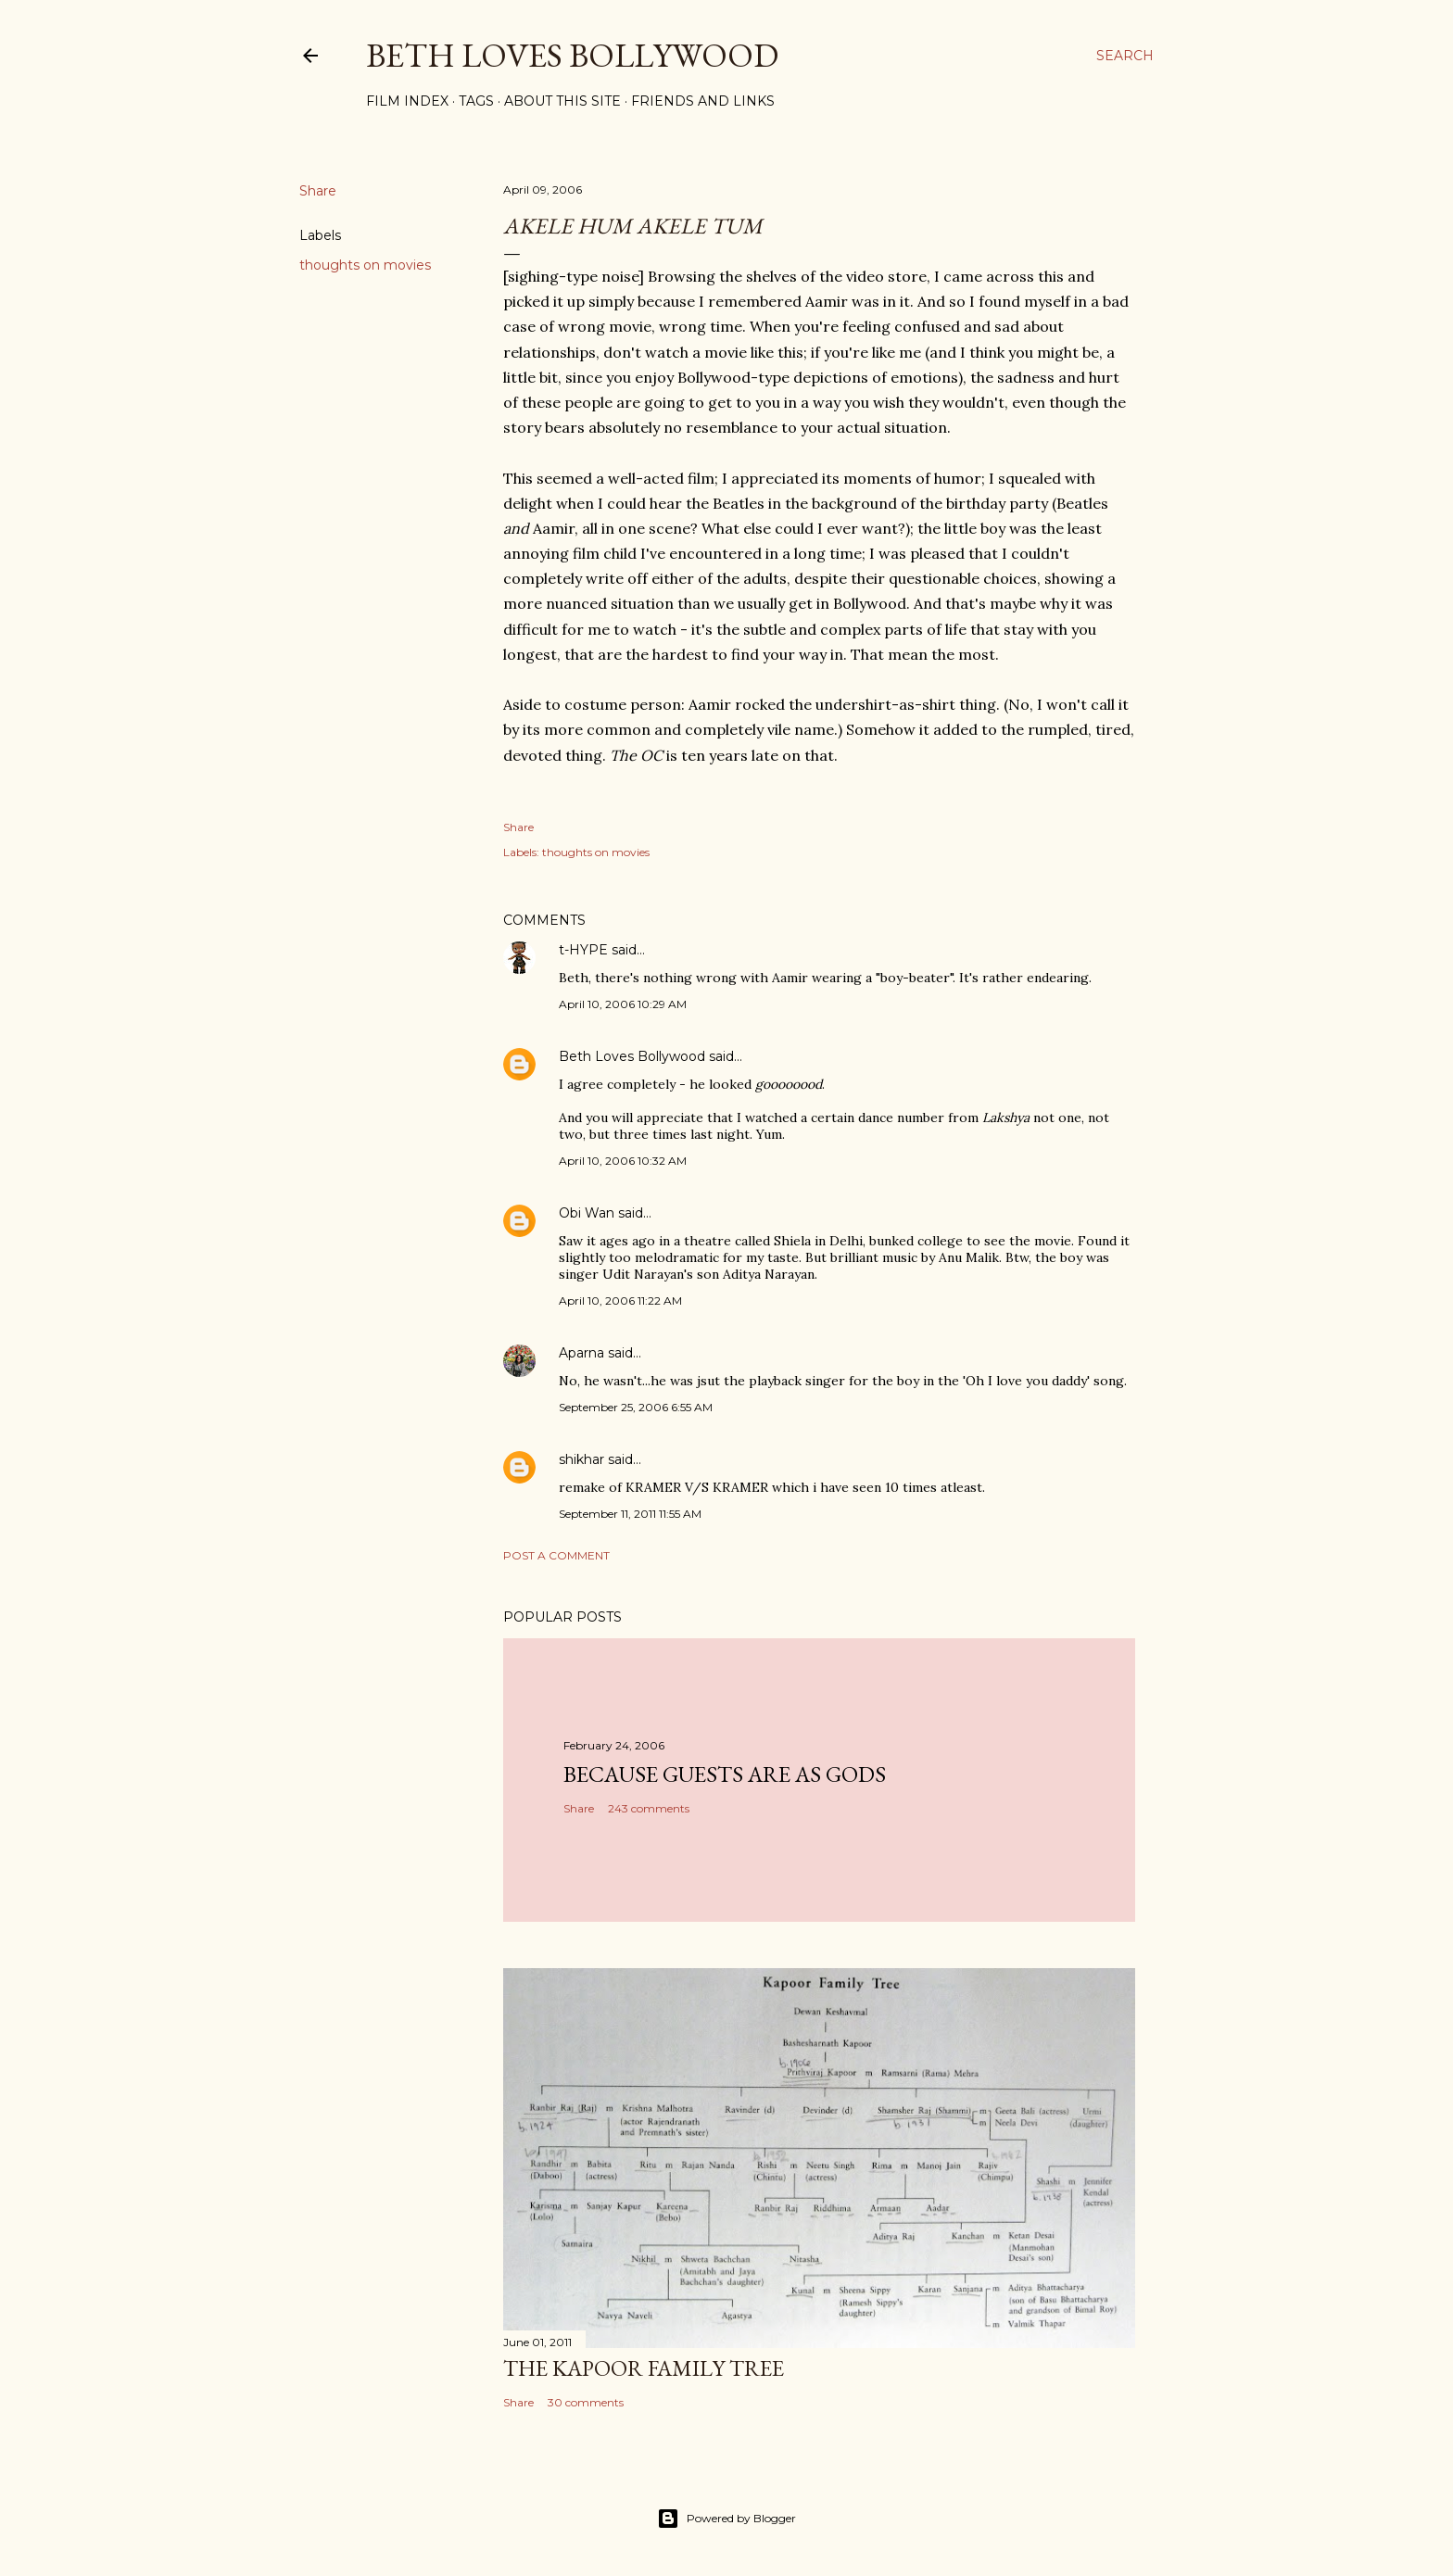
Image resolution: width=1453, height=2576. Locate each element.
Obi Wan (586, 1213)
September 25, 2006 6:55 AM (636, 1407)
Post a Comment (556, 1555)
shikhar (581, 1459)
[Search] (1125, 55)
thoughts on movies (365, 265)
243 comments (648, 1808)
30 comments (586, 2402)
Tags (476, 101)
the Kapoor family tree (643, 2368)
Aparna (581, 1353)
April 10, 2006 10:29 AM (623, 1004)
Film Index (407, 101)
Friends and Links (703, 101)
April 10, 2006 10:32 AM (623, 1161)
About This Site (562, 101)
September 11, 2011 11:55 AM (630, 1514)
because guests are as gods (724, 1774)
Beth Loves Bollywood (572, 55)
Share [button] (317, 191)
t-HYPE (583, 949)
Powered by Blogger (726, 2518)
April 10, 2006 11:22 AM (620, 1300)
